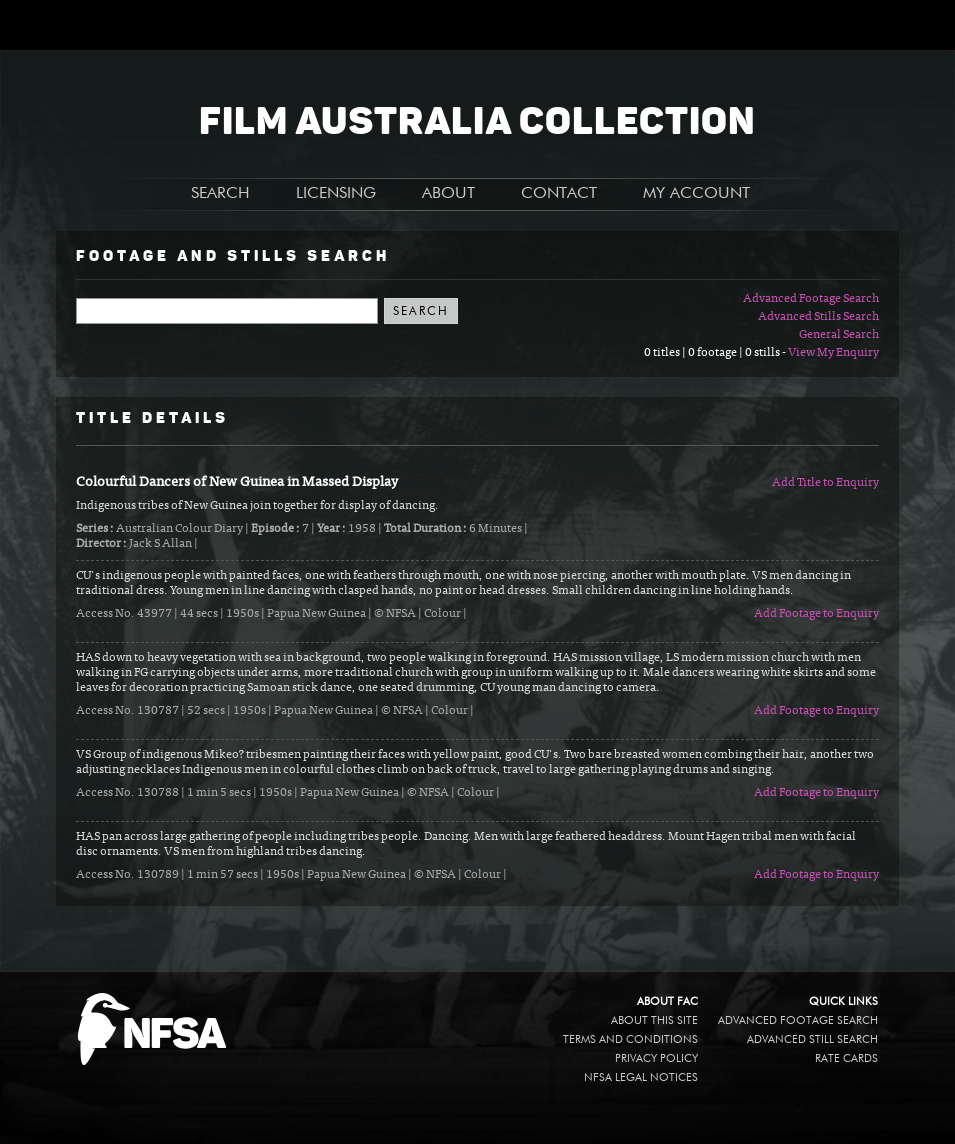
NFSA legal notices (641, 1077)
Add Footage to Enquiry (816, 614)
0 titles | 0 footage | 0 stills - (716, 353)
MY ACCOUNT (696, 194)
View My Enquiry (833, 353)
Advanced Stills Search (818, 317)
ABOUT (448, 194)
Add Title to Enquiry (825, 483)
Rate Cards (846, 1058)
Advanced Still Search (812, 1039)
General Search (839, 335)
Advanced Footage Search (811, 299)
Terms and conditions (630, 1039)
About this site (654, 1020)
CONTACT (559, 194)
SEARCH (220, 194)
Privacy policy (656, 1058)
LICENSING (336, 194)
